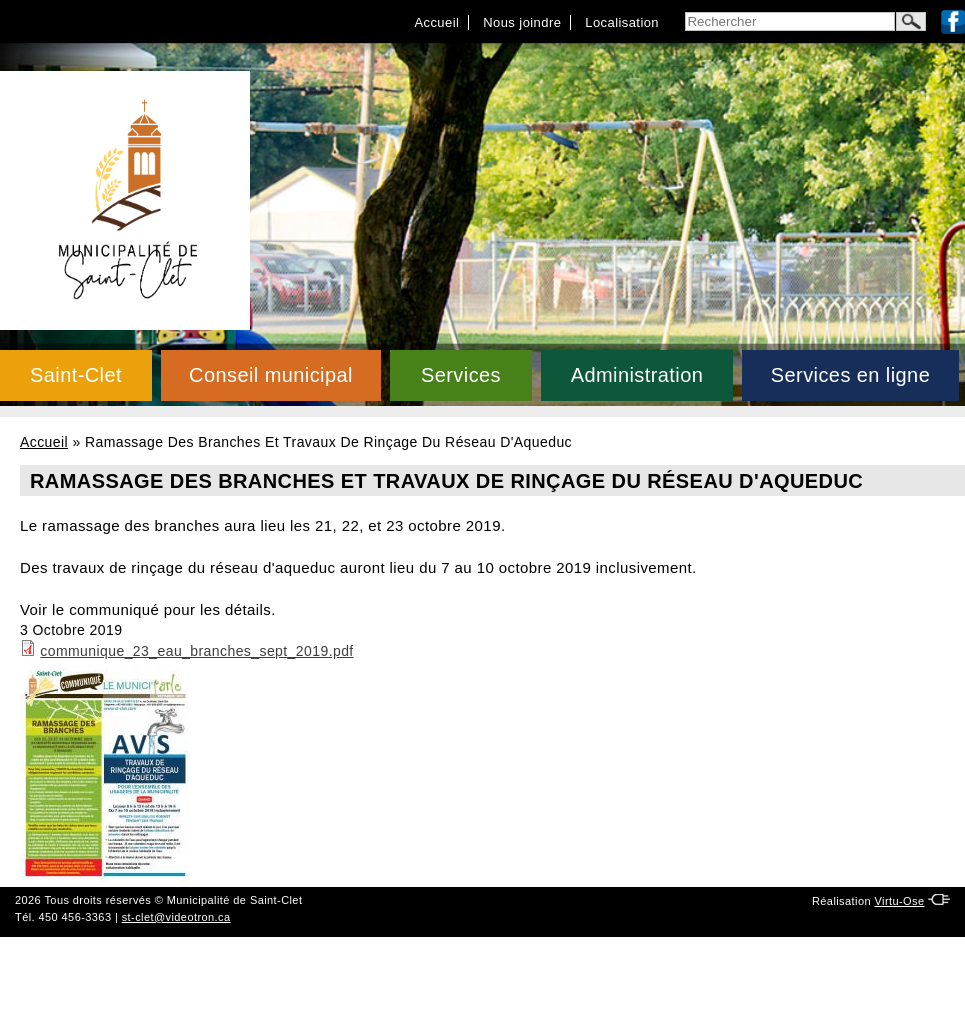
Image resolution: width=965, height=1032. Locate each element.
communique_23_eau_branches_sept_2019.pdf (196, 651)
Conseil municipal (271, 375)
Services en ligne (850, 375)
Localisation (622, 22)
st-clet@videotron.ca (176, 917)
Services (461, 375)
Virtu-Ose (899, 901)
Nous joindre (522, 22)
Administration (637, 375)
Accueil (436, 22)
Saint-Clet (76, 375)
